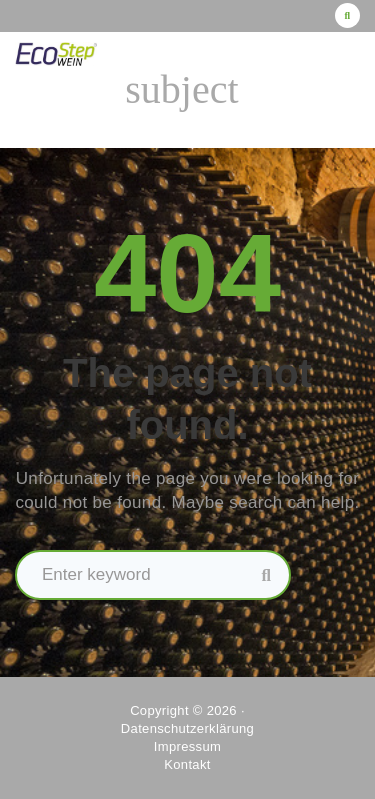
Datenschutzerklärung (187, 728)
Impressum (187, 746)
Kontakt (187, 764)
